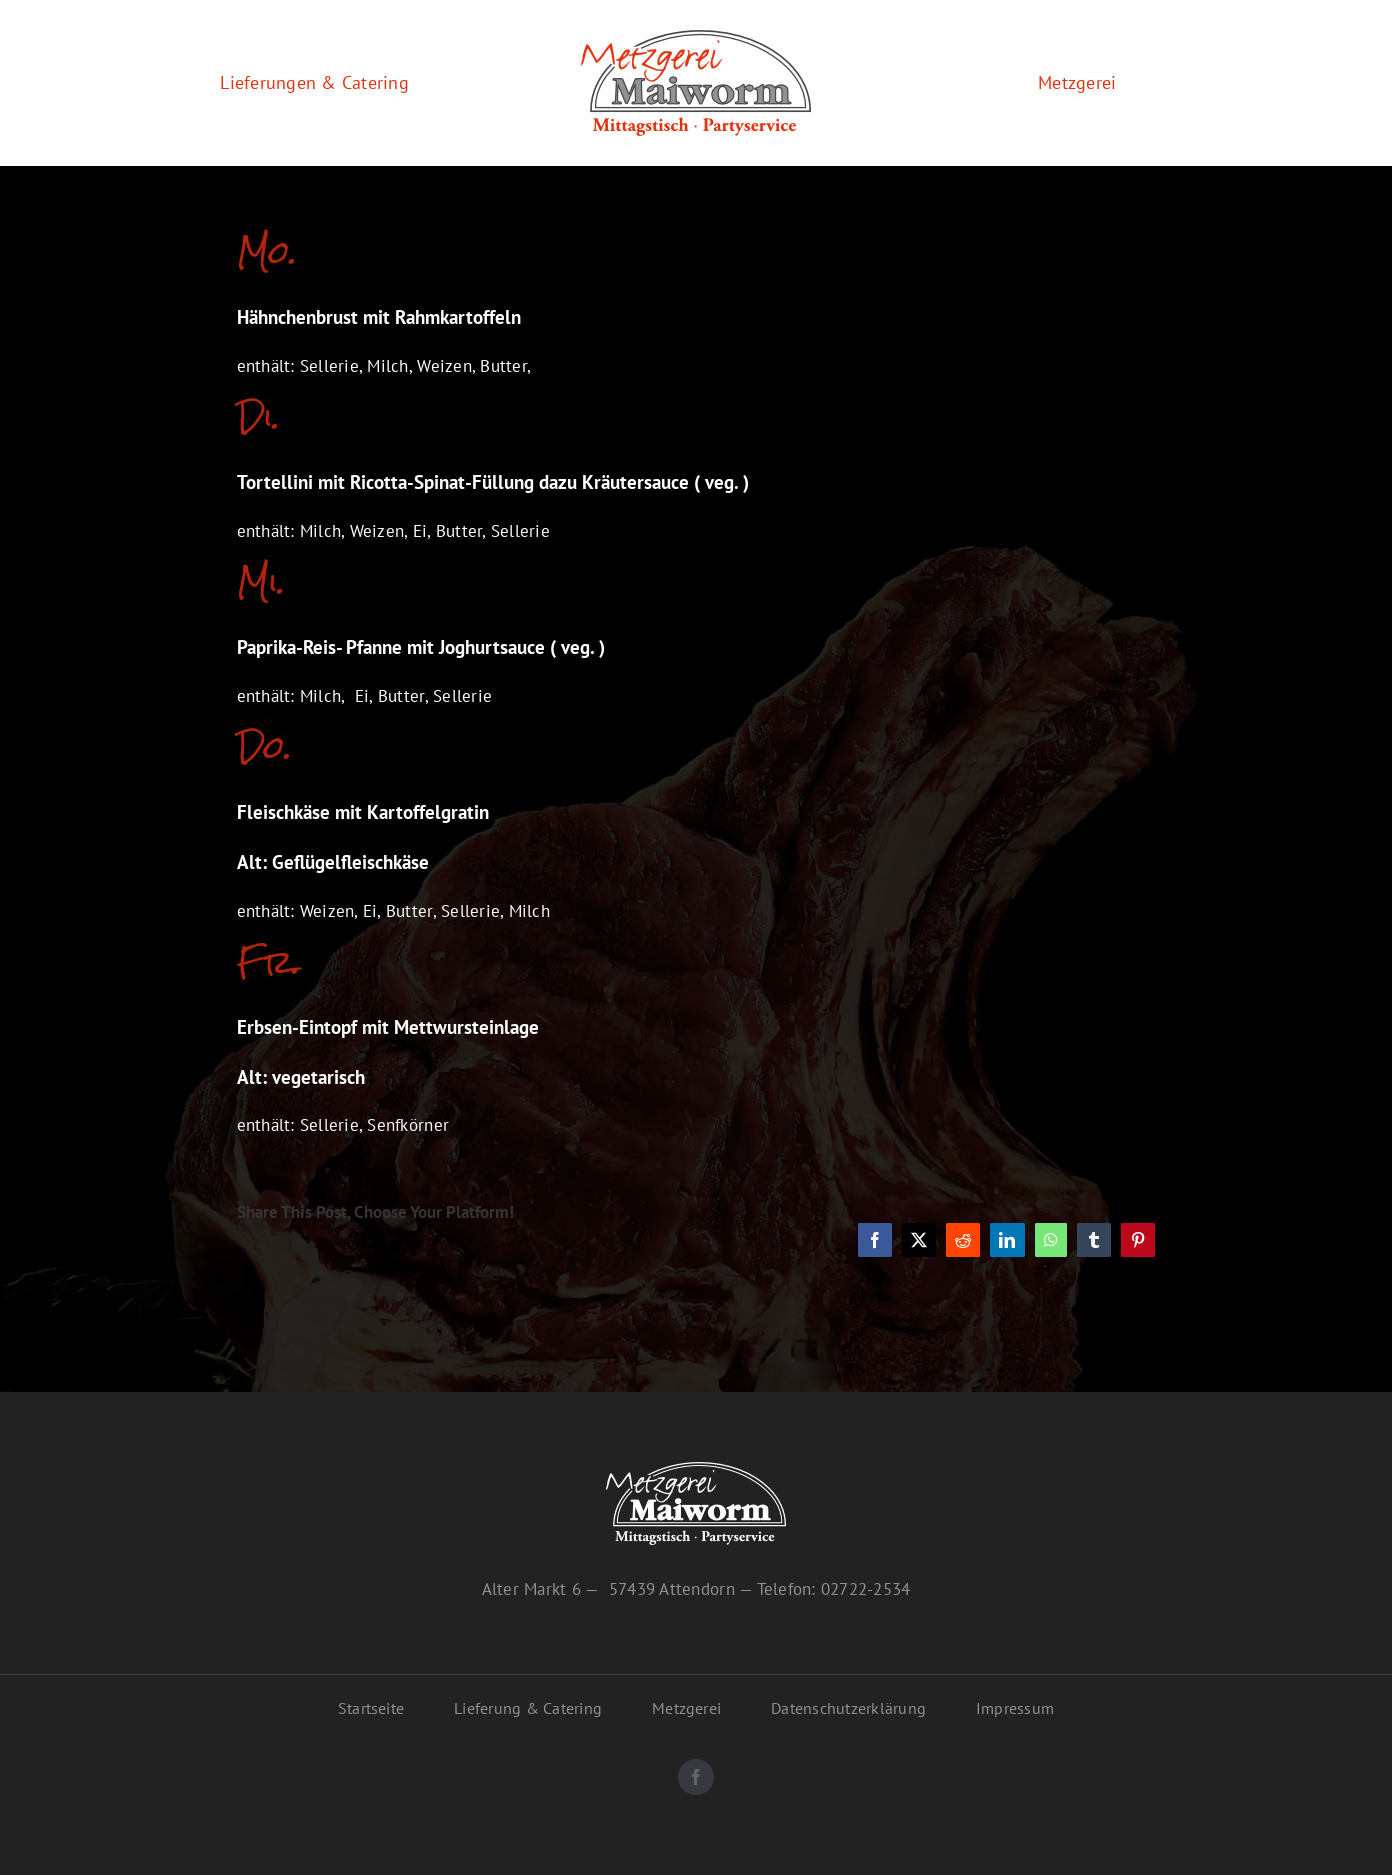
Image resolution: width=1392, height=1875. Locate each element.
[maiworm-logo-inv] (696, 1470)
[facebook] (696, 1777)
